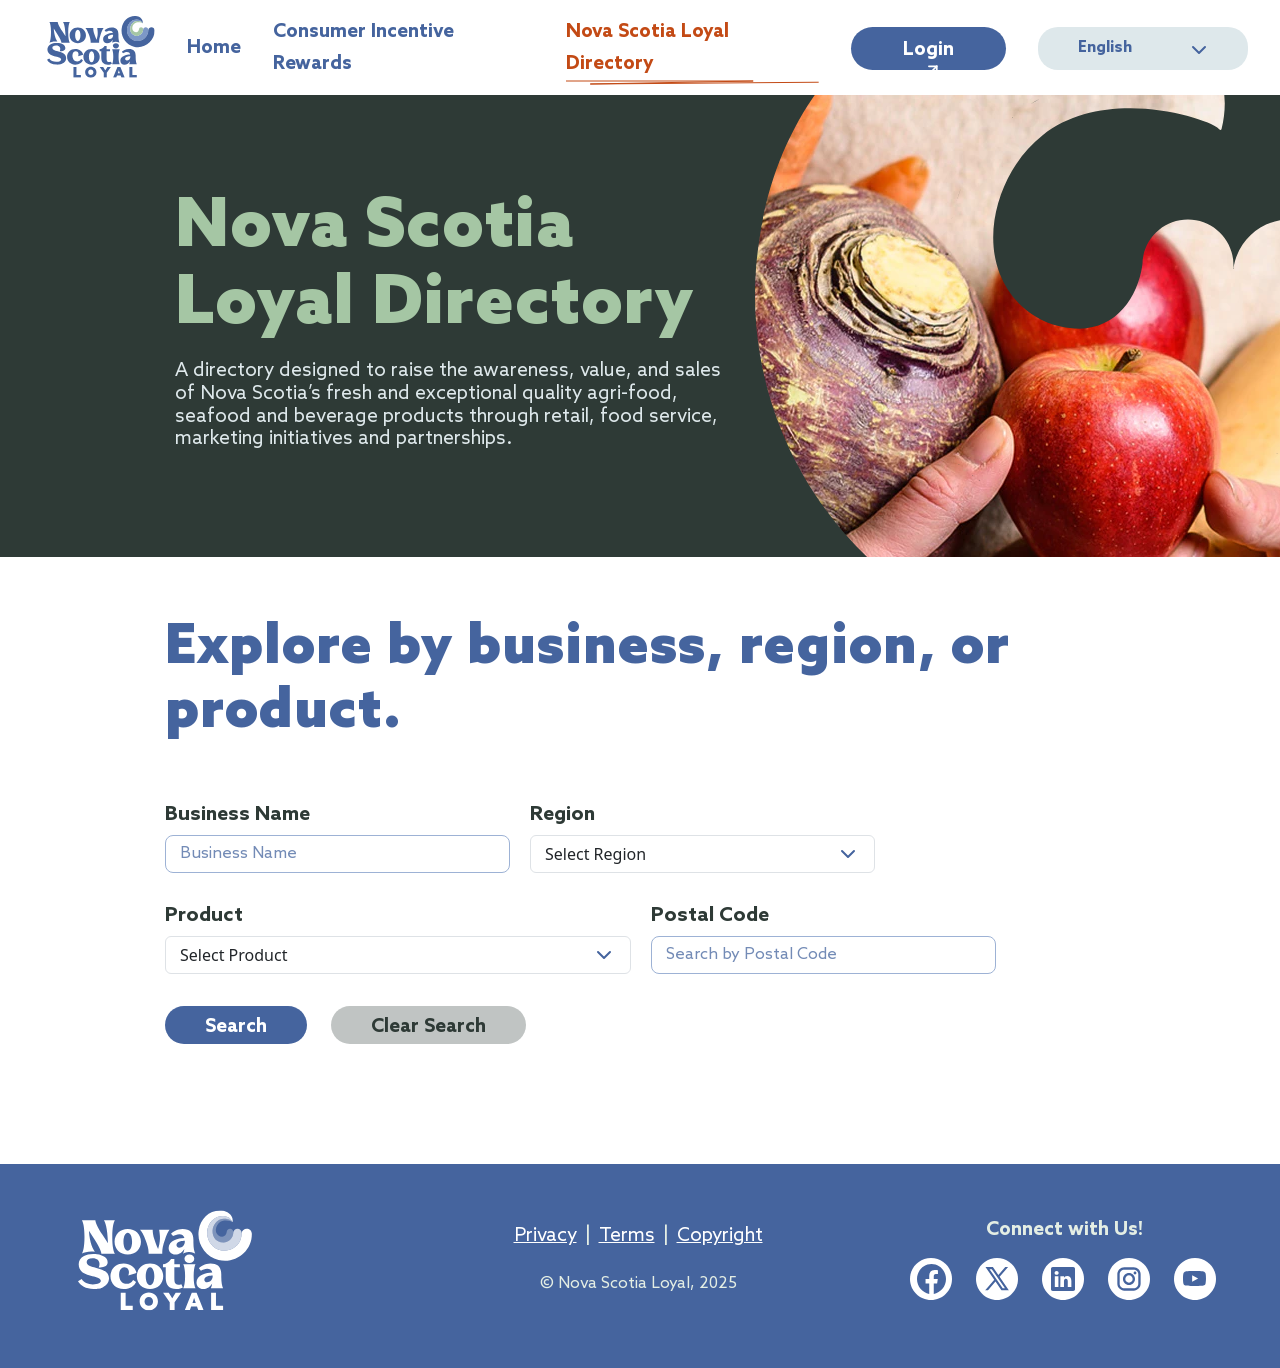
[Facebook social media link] (931, 1279)
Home (214, 50)
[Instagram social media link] (1129, 1279)
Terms (627, 1236)
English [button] (1143, 48)
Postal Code (710, 916)
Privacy (545, 1236)
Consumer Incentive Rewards (404, 50)
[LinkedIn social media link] (1063, 1279)
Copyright (720, 1236)
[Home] (101, 48)
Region (562, 815)
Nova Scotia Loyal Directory (692, 50)
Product (204, 916)
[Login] (928, 48)
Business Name (237, 815)
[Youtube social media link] (1195, 1279)
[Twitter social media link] (997, 1279)
